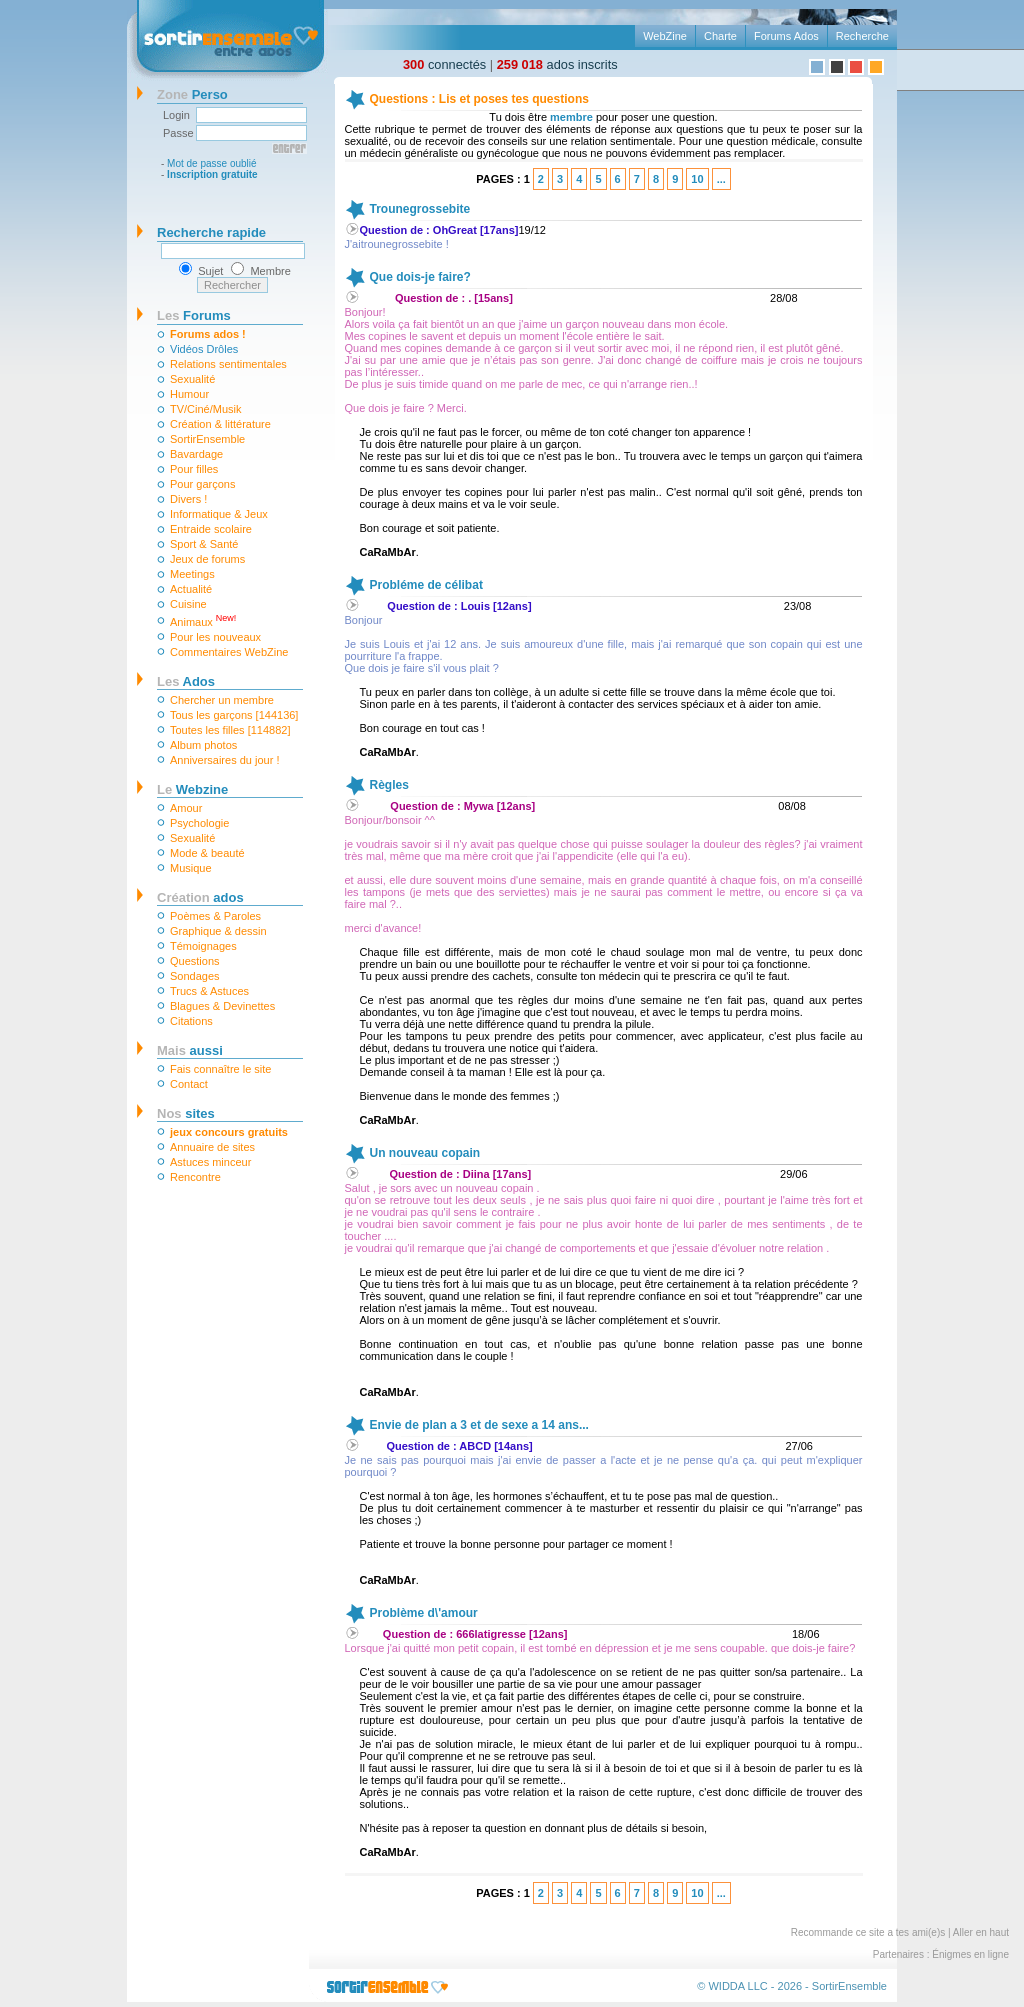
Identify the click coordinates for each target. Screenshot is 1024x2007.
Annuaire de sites (212, 1147)
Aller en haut (981, 1932)
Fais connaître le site (221, 1069)
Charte (720, 36)
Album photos (203, 745)
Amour (186, 808)
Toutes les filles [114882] (230, 730)
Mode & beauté (207, 853)
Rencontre (195, 1177)
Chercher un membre (222, 700)
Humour (189, 394)
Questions (195, 961)
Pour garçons (202, 484)
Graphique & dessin (218, 931)
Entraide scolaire (211, 529)
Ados (186, 681)
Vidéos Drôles (204, 349)
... (721, 179)
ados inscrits (557, 64)
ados (200, 897)
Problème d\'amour (424, 1613)
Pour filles (194, 469)
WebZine (665, 36)
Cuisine (188, 604)
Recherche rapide (211, 232)
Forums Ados (786, 36)
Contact (189, 1084)
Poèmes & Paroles (215, 916)
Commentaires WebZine (229, 652)
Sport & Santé (204, 544)
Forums (194, 315)
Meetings (192, 574)
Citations (191, 1021)
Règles (389, 785)
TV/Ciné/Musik (206, 409)
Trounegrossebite (420, 209)
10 (697, 179)
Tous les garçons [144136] (234, 715)
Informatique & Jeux (219, 514)
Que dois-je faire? (420, 277)
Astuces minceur (210, 1162)
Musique (191, 868)
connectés (444, 64)
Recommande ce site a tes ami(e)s (868, 1932)
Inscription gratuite (212, 174)
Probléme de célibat (426, 585)
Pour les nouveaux (215, 637)
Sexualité (192, 379)
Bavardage (196, 454)
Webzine (192, 789)
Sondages (195, 976)
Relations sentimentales (228, 364)
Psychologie (199, 823)
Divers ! (188, 499)
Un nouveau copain (425, 1153)
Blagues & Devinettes (222, 1006)
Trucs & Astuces (209, 991)
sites (186, 1113)
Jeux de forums (207, 559)
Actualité (191, 589)
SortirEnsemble (207, 439)
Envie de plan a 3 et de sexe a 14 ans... (479, 1425)
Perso (192, 94)
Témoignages (203, 946)
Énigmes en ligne (970, 1954)
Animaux (203, 620)
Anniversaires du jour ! (224, 760)
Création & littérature (220, 424)
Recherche (862, 36)
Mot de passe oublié (212, 163)
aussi (190, 1050)
